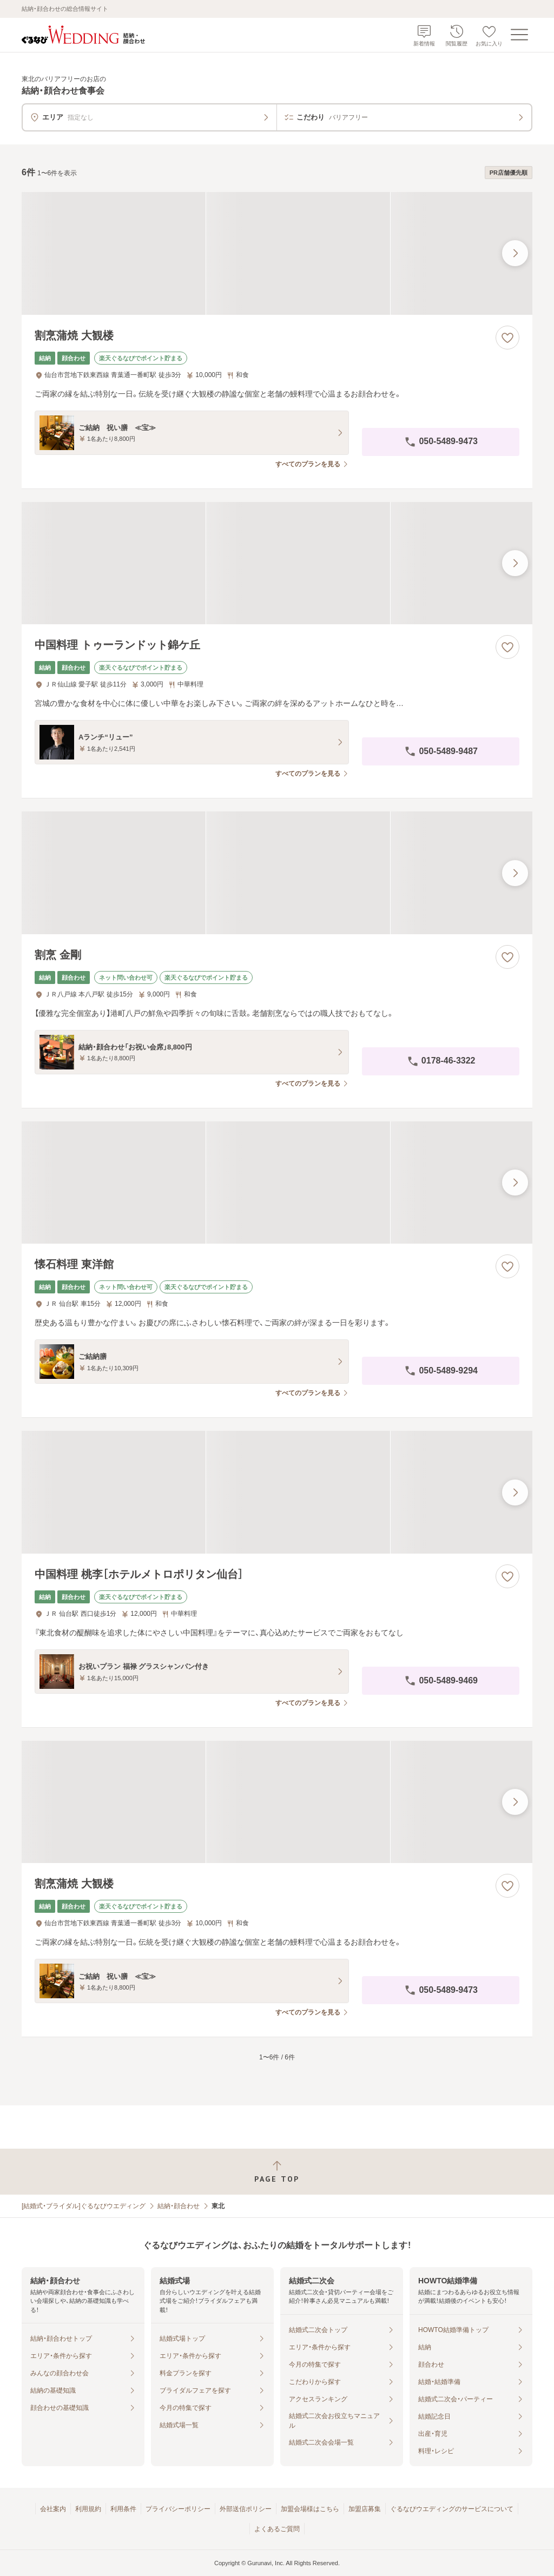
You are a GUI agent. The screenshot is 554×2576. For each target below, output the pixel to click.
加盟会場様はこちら (310, 2509)
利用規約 (88, 2509)
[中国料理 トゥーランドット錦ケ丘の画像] (277, 563)
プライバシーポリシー (178, 2509)
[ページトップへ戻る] (277, 2172)
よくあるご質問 (277, 2529)
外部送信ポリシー (246, 2509)
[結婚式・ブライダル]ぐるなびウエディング (84, 2206)
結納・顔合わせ (178, 2206)
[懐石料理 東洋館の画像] (277, 1182)
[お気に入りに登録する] (507, 337)
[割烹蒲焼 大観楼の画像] (277, 253)
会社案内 (53, 2509)
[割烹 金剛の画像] (277, 872)
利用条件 (123, 2509)
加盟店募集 (364, 2509)
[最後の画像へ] (515, 253)
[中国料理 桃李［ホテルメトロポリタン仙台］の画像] (277, 1492)
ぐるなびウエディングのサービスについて (451, 2509)
